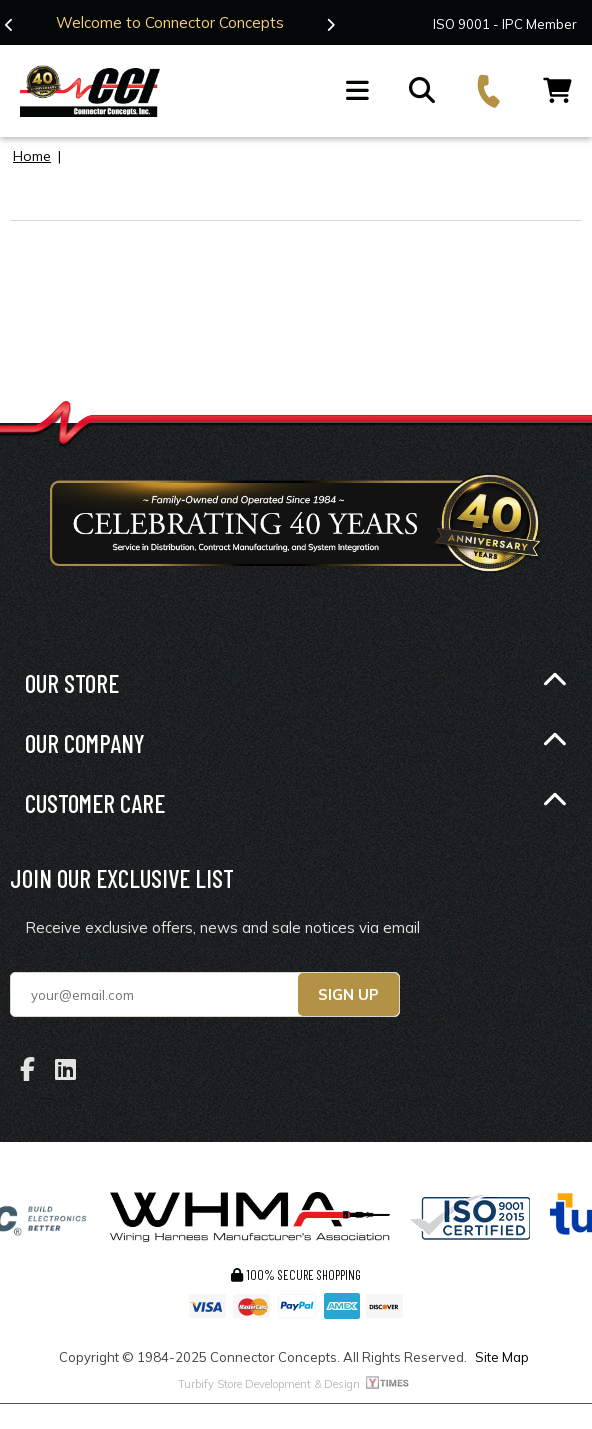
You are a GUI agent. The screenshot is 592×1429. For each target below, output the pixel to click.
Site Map (502, 1357)
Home (32, 155)
